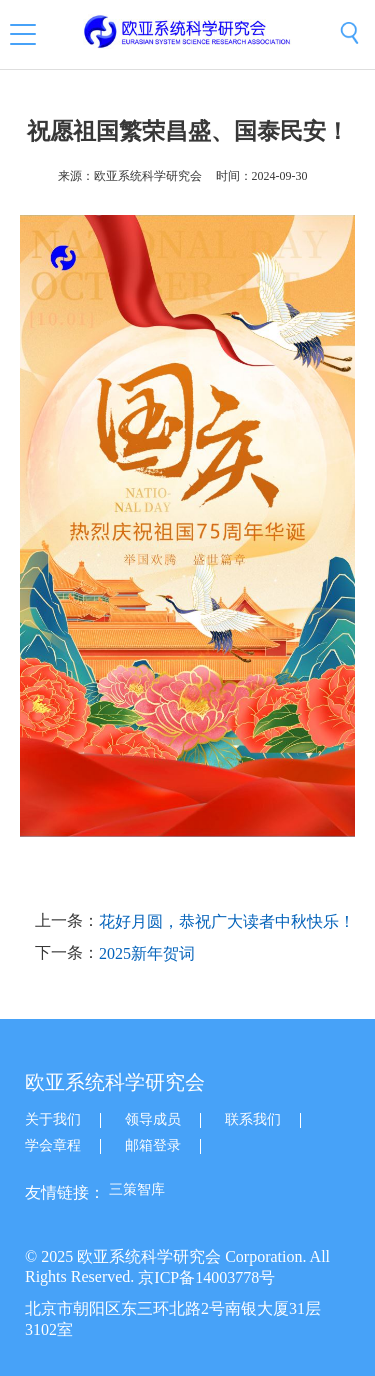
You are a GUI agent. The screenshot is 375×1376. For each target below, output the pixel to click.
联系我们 (253, 1119)
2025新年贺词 (147, 953)
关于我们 (53, 1119)
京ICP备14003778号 (206, 1277)
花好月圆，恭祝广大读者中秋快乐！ (227, 922)
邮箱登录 (153, 1145)
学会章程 (53, 1145)
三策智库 (137, 1189)
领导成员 (153, 1119)
